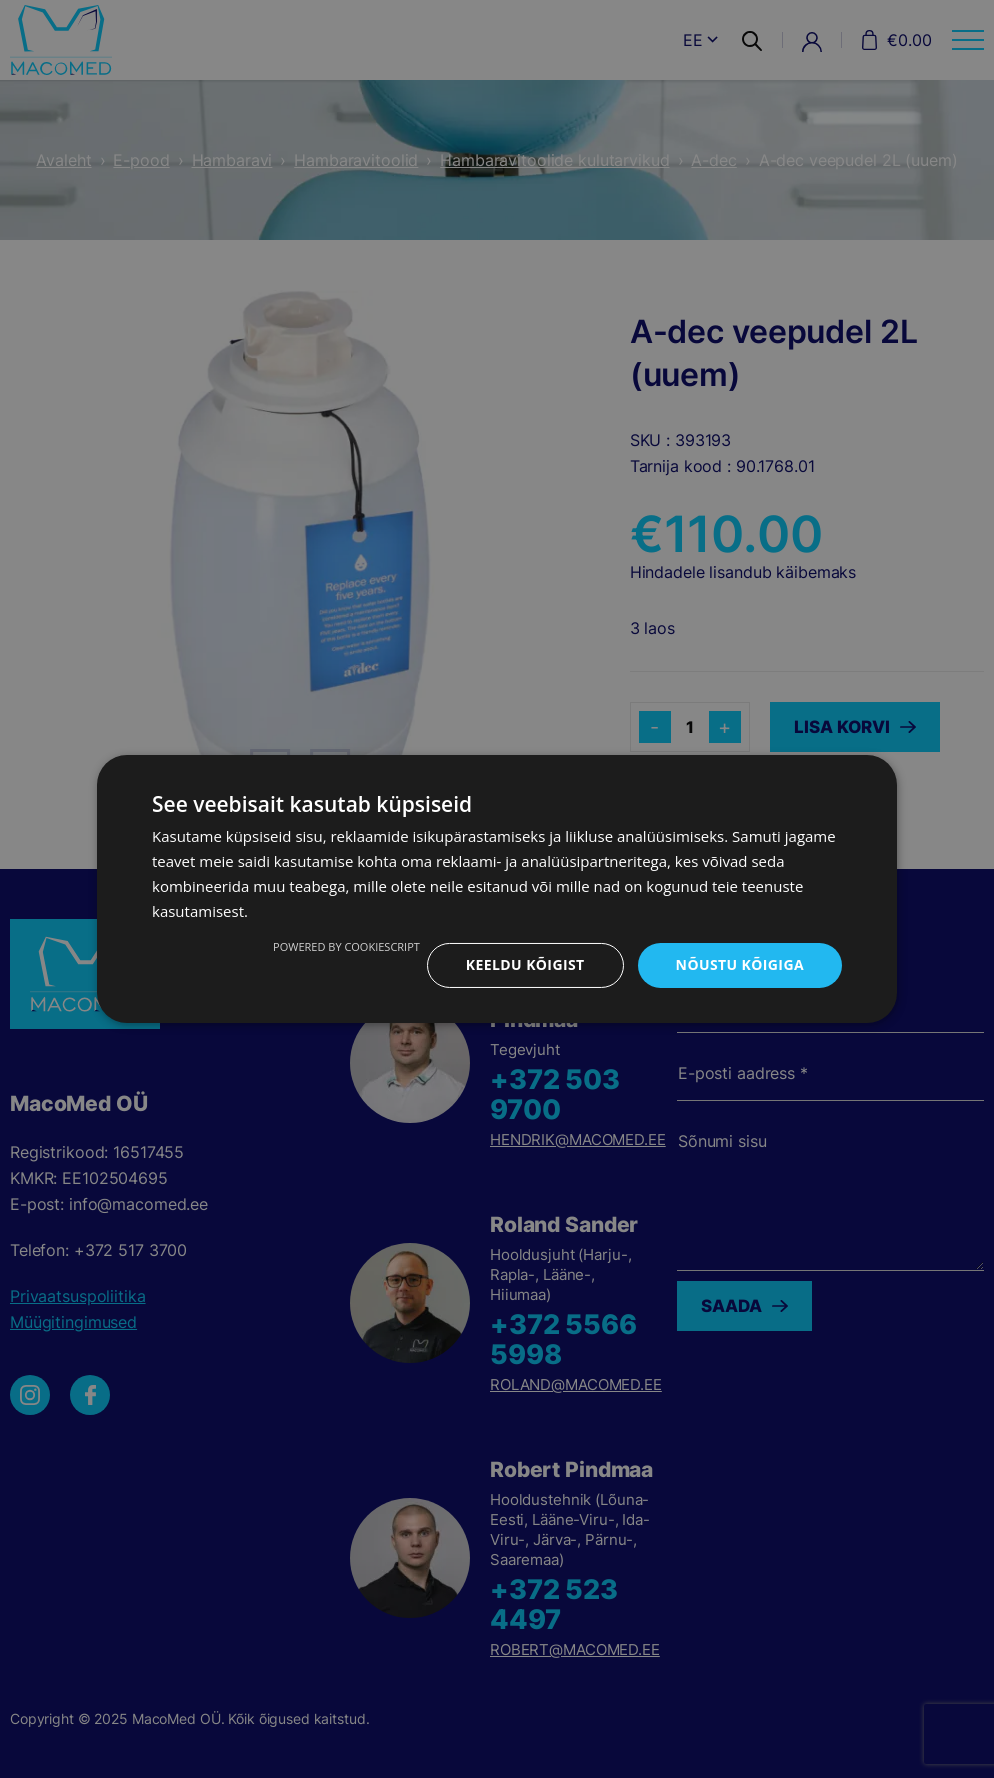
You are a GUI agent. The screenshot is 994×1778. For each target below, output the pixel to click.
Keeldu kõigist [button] (525, 964)
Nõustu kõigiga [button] (740, 964)
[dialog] (497, 889)
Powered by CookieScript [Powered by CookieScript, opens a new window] (346, 946)
